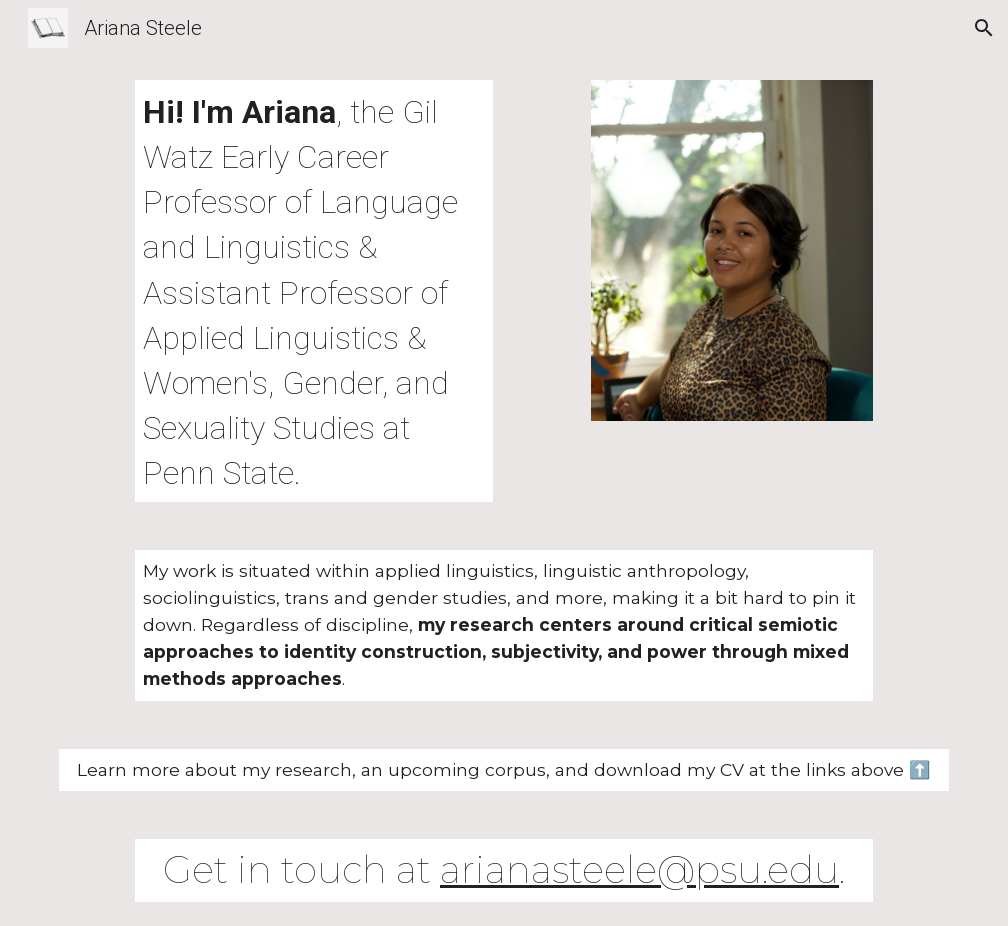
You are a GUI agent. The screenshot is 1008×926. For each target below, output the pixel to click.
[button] (984, 28)
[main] (313, 291)
